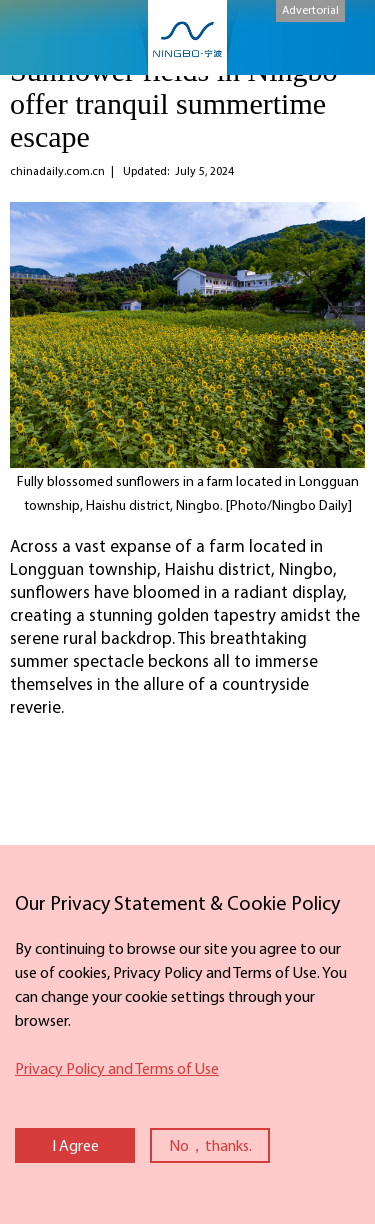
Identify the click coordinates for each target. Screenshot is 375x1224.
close (10, 885)
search (343, 32)
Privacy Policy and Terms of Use (117, 1070)
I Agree (75, 1147)
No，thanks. (210, 1147)
